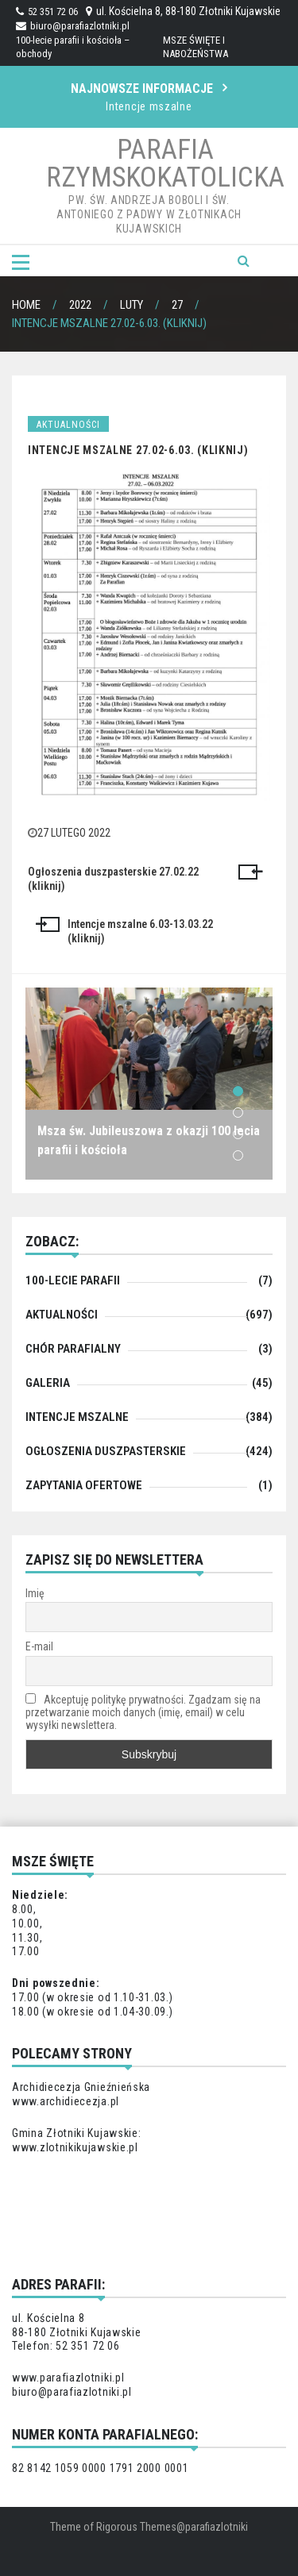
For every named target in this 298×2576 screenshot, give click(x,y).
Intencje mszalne (149, 106)
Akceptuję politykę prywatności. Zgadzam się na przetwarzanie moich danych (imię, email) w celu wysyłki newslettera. (143, 1712)
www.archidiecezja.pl (65, 2101)
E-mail (39, 1646)
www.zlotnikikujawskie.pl (75, 2147)
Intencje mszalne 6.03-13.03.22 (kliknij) (140, 931)
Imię (35, 1593)
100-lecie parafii (72, 1280)
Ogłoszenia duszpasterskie (105, 1451)
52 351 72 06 (47, 11)
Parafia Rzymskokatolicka (165, 163)
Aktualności (68, 424)
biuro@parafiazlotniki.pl (73, 26)
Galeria (47, 1383)
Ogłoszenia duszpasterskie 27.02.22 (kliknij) (113, 878)
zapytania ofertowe (83, 1485)
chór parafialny (73, 1349)
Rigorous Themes (136, 2526)
